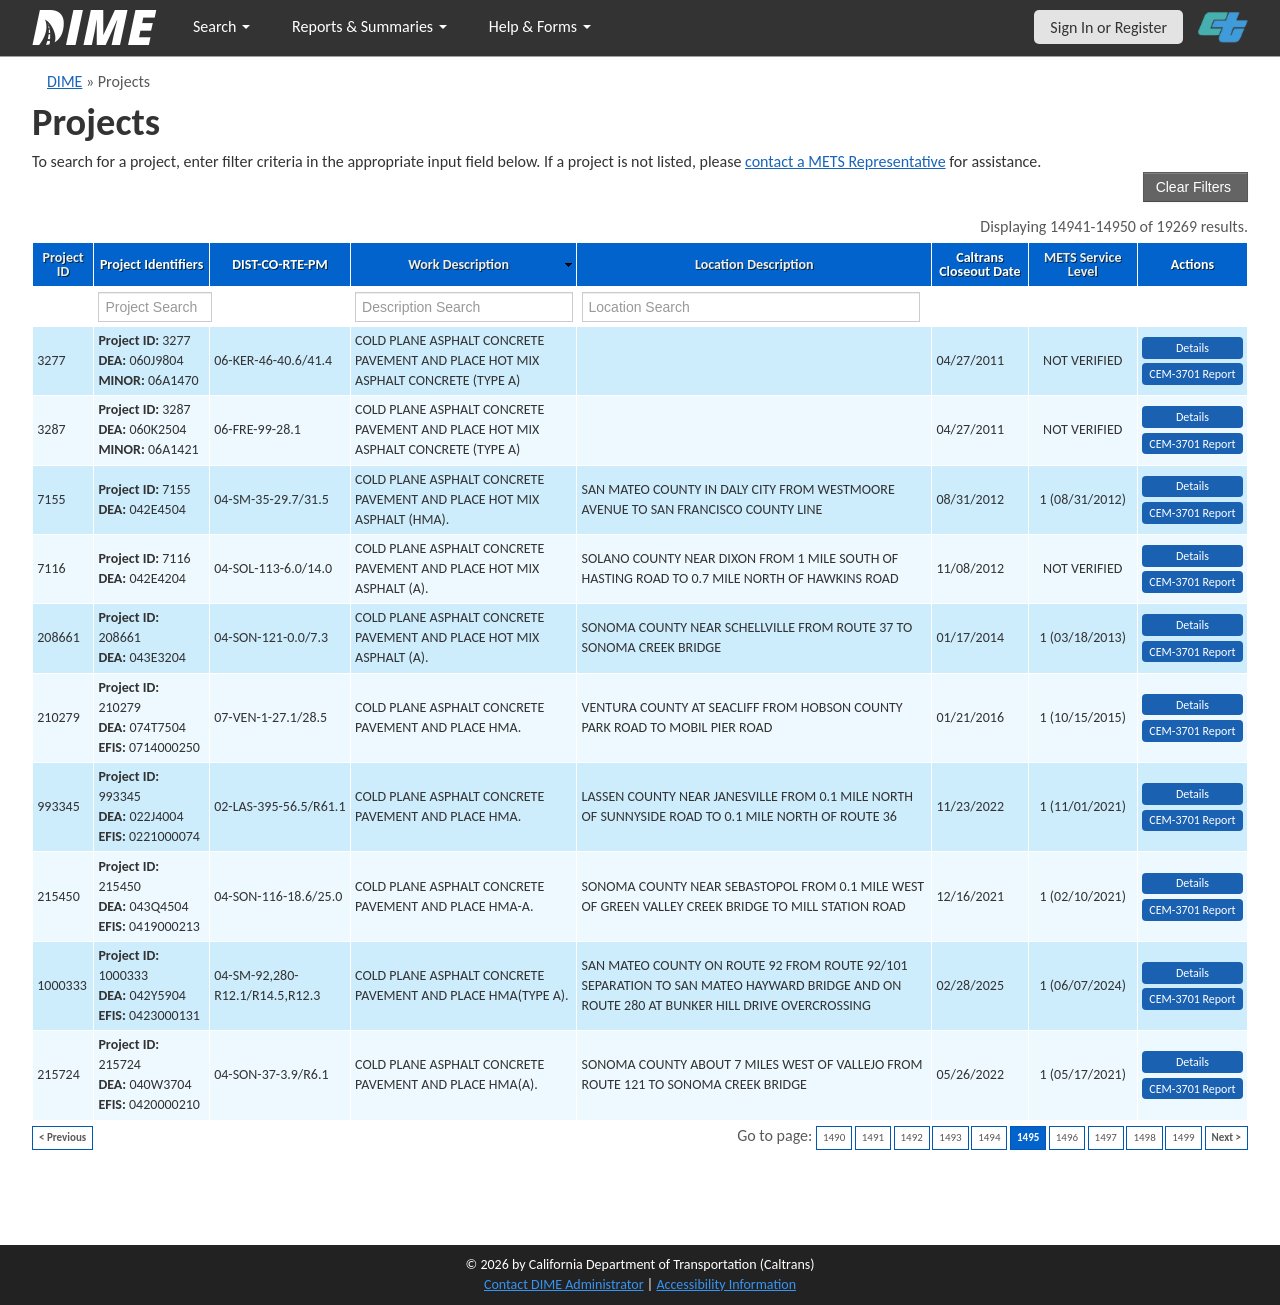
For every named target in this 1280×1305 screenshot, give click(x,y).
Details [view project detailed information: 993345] (1192, 794)
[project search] (155, 307)
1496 (1067, 1137)
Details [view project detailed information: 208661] (1192, 625)
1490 (834, 1137)
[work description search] (464, 307)
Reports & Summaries (369, 26)
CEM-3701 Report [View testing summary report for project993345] (1192, 820)
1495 (1028, 1137)
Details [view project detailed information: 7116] (1192, 556)
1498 (1144, 1137)
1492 (912, 1137)
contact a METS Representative (845, 161)
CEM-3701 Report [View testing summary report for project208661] (1192, 652)
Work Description (458, 265)
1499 (1183, 1137)
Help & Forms (540, 26)
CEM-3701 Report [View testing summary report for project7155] (1192, 513)
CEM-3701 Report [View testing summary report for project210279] (1192, 731)
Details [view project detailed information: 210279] (1192, 705)
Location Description (754, 265)
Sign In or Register (1108, 27)
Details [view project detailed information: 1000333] (1192, 973)
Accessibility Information (726, 1284)
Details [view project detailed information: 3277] (1192, 348)
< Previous (62, 1137)
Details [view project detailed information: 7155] (1192, 486)
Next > (1226, 1137)
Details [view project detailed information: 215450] (1192, 883)
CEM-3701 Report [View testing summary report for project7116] (1192, 582)
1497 (1106, 1137)
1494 (989, 1137)
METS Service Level (1082, 265)
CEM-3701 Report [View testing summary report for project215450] (1192, 910)
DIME (64, 81)
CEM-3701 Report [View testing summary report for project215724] (1192, 1089)
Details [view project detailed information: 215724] (1192, 1062)
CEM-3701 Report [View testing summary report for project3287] (1192, 444)
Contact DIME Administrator (564, 1284)
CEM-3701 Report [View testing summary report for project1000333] (1192, 999)
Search (221, 26)
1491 (873, 1137)
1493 (950, 1137)
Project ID (63, 265)
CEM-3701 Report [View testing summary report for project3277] (1192, 374)
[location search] (751, 307)
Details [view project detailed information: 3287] (1192, 417)
